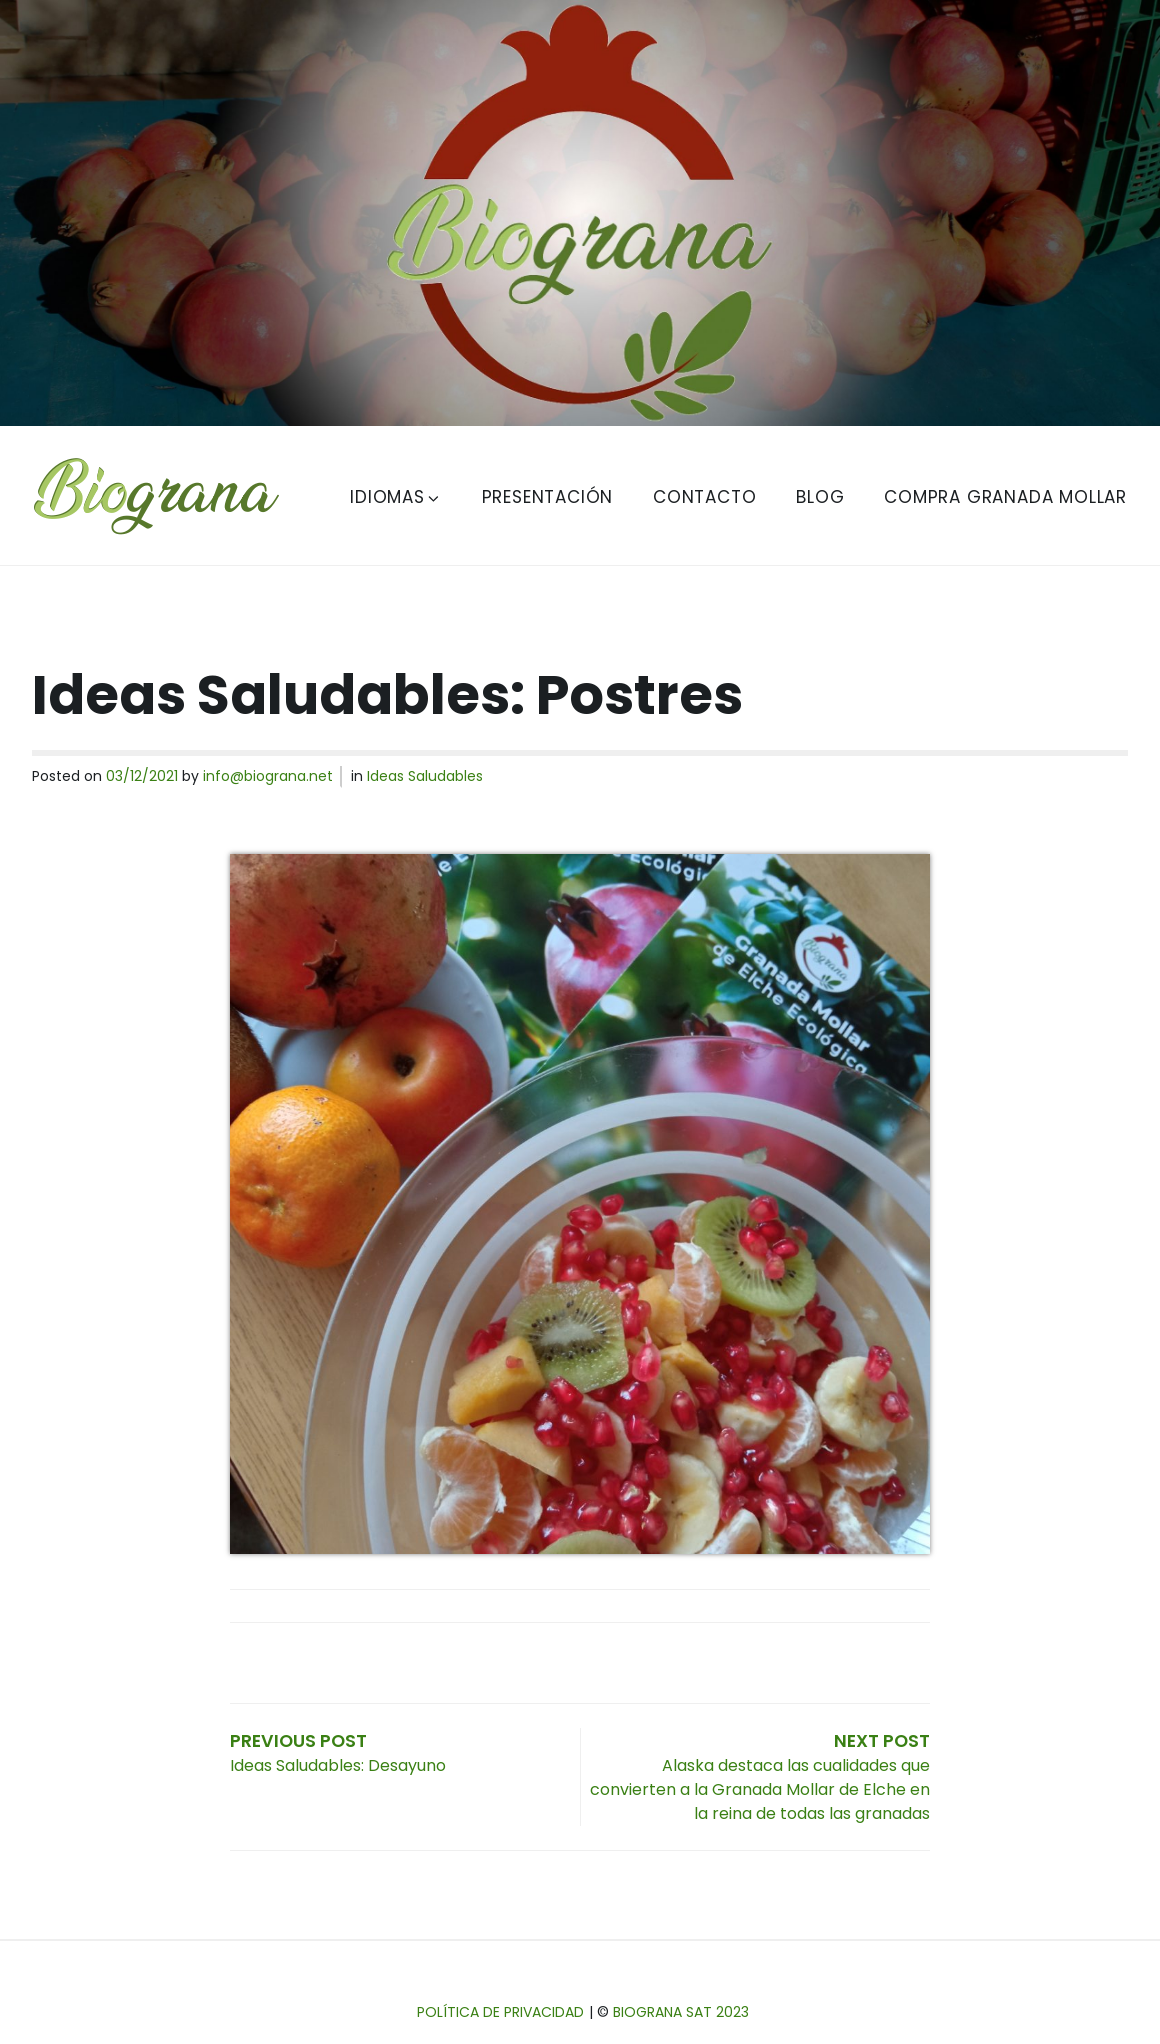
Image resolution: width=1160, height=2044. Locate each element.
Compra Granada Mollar (1005, 497)
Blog (820, 497)
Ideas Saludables (425, 776)
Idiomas (396, 497)
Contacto (704, 497)
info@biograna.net (268, 776)
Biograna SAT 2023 (681, 2012)
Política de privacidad (500, 2012)
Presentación (548, 497)
